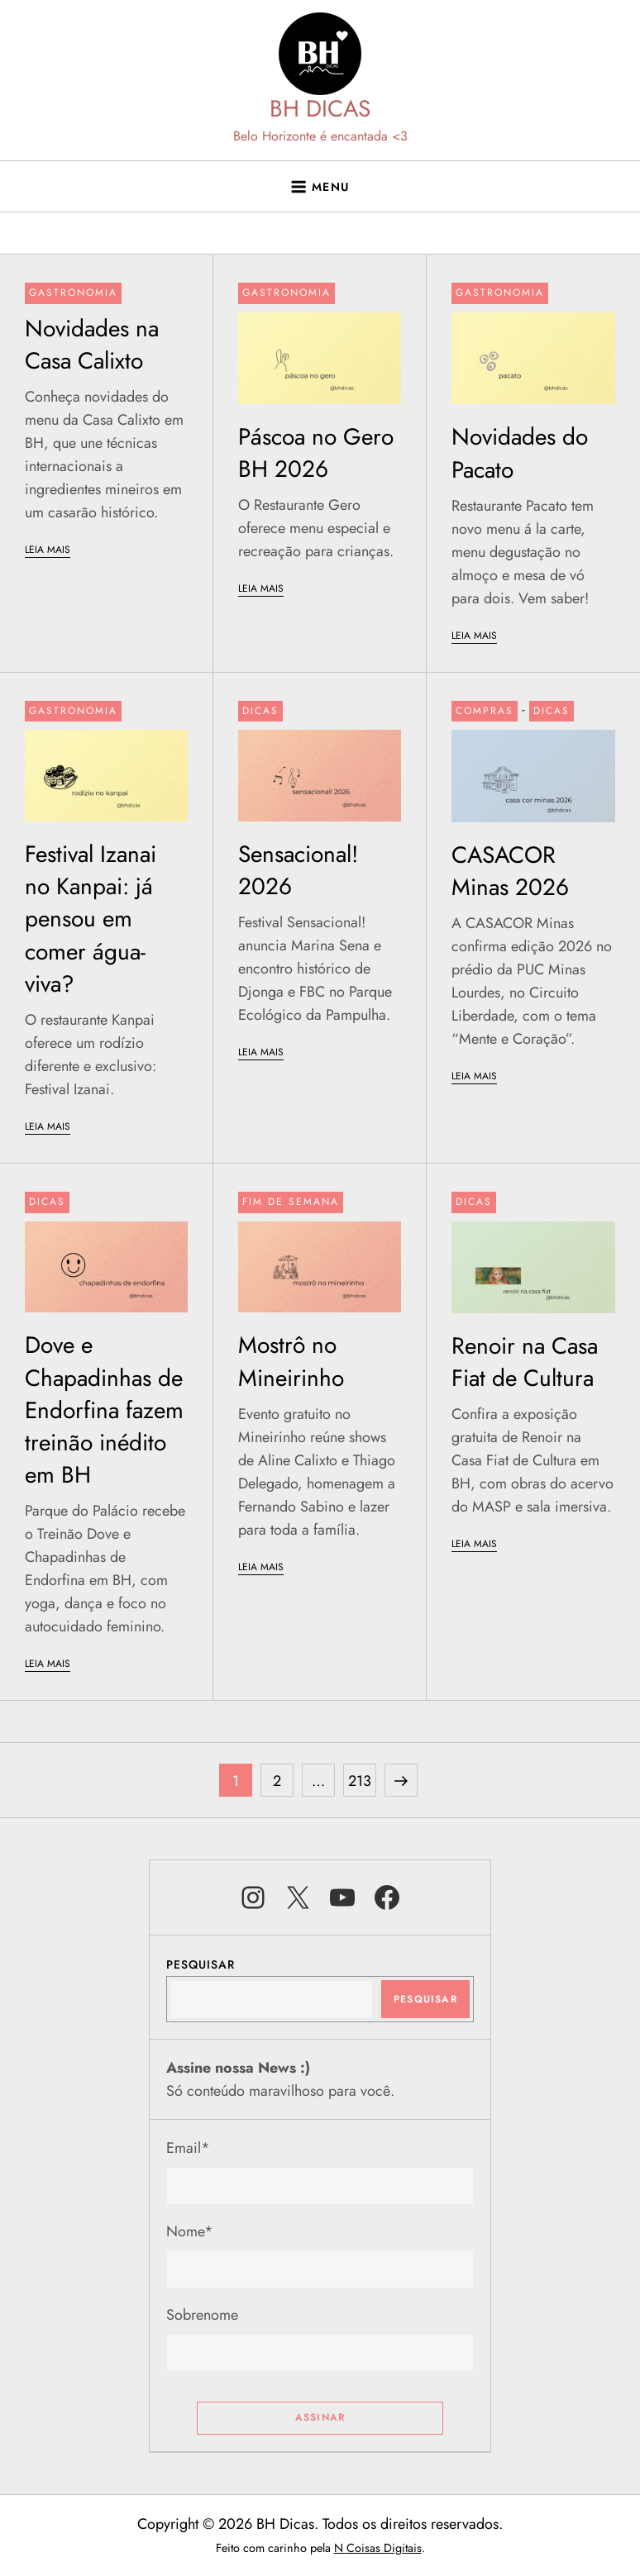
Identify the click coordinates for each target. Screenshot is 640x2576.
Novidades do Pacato (519, 453)
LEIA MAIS (47, 549)
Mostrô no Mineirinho (291, 1361)
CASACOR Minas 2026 (510, 871)
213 (361, 1778)
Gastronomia (73, 292)
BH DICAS (320, 109)
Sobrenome (202, 2315)
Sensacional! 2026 (298, 870)
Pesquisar (200, 1964)
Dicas (260, 710)
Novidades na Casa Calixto (92, 345)
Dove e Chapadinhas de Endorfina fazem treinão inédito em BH (104, 1410)
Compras (484, 710)
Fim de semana (290, 1201)
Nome (189, 2231)
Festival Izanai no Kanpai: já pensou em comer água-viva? (90, 919)
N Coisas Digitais (378, 2548)
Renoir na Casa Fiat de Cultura (524, 1362)
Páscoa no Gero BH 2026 (316, 453)
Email (188, 2148)
